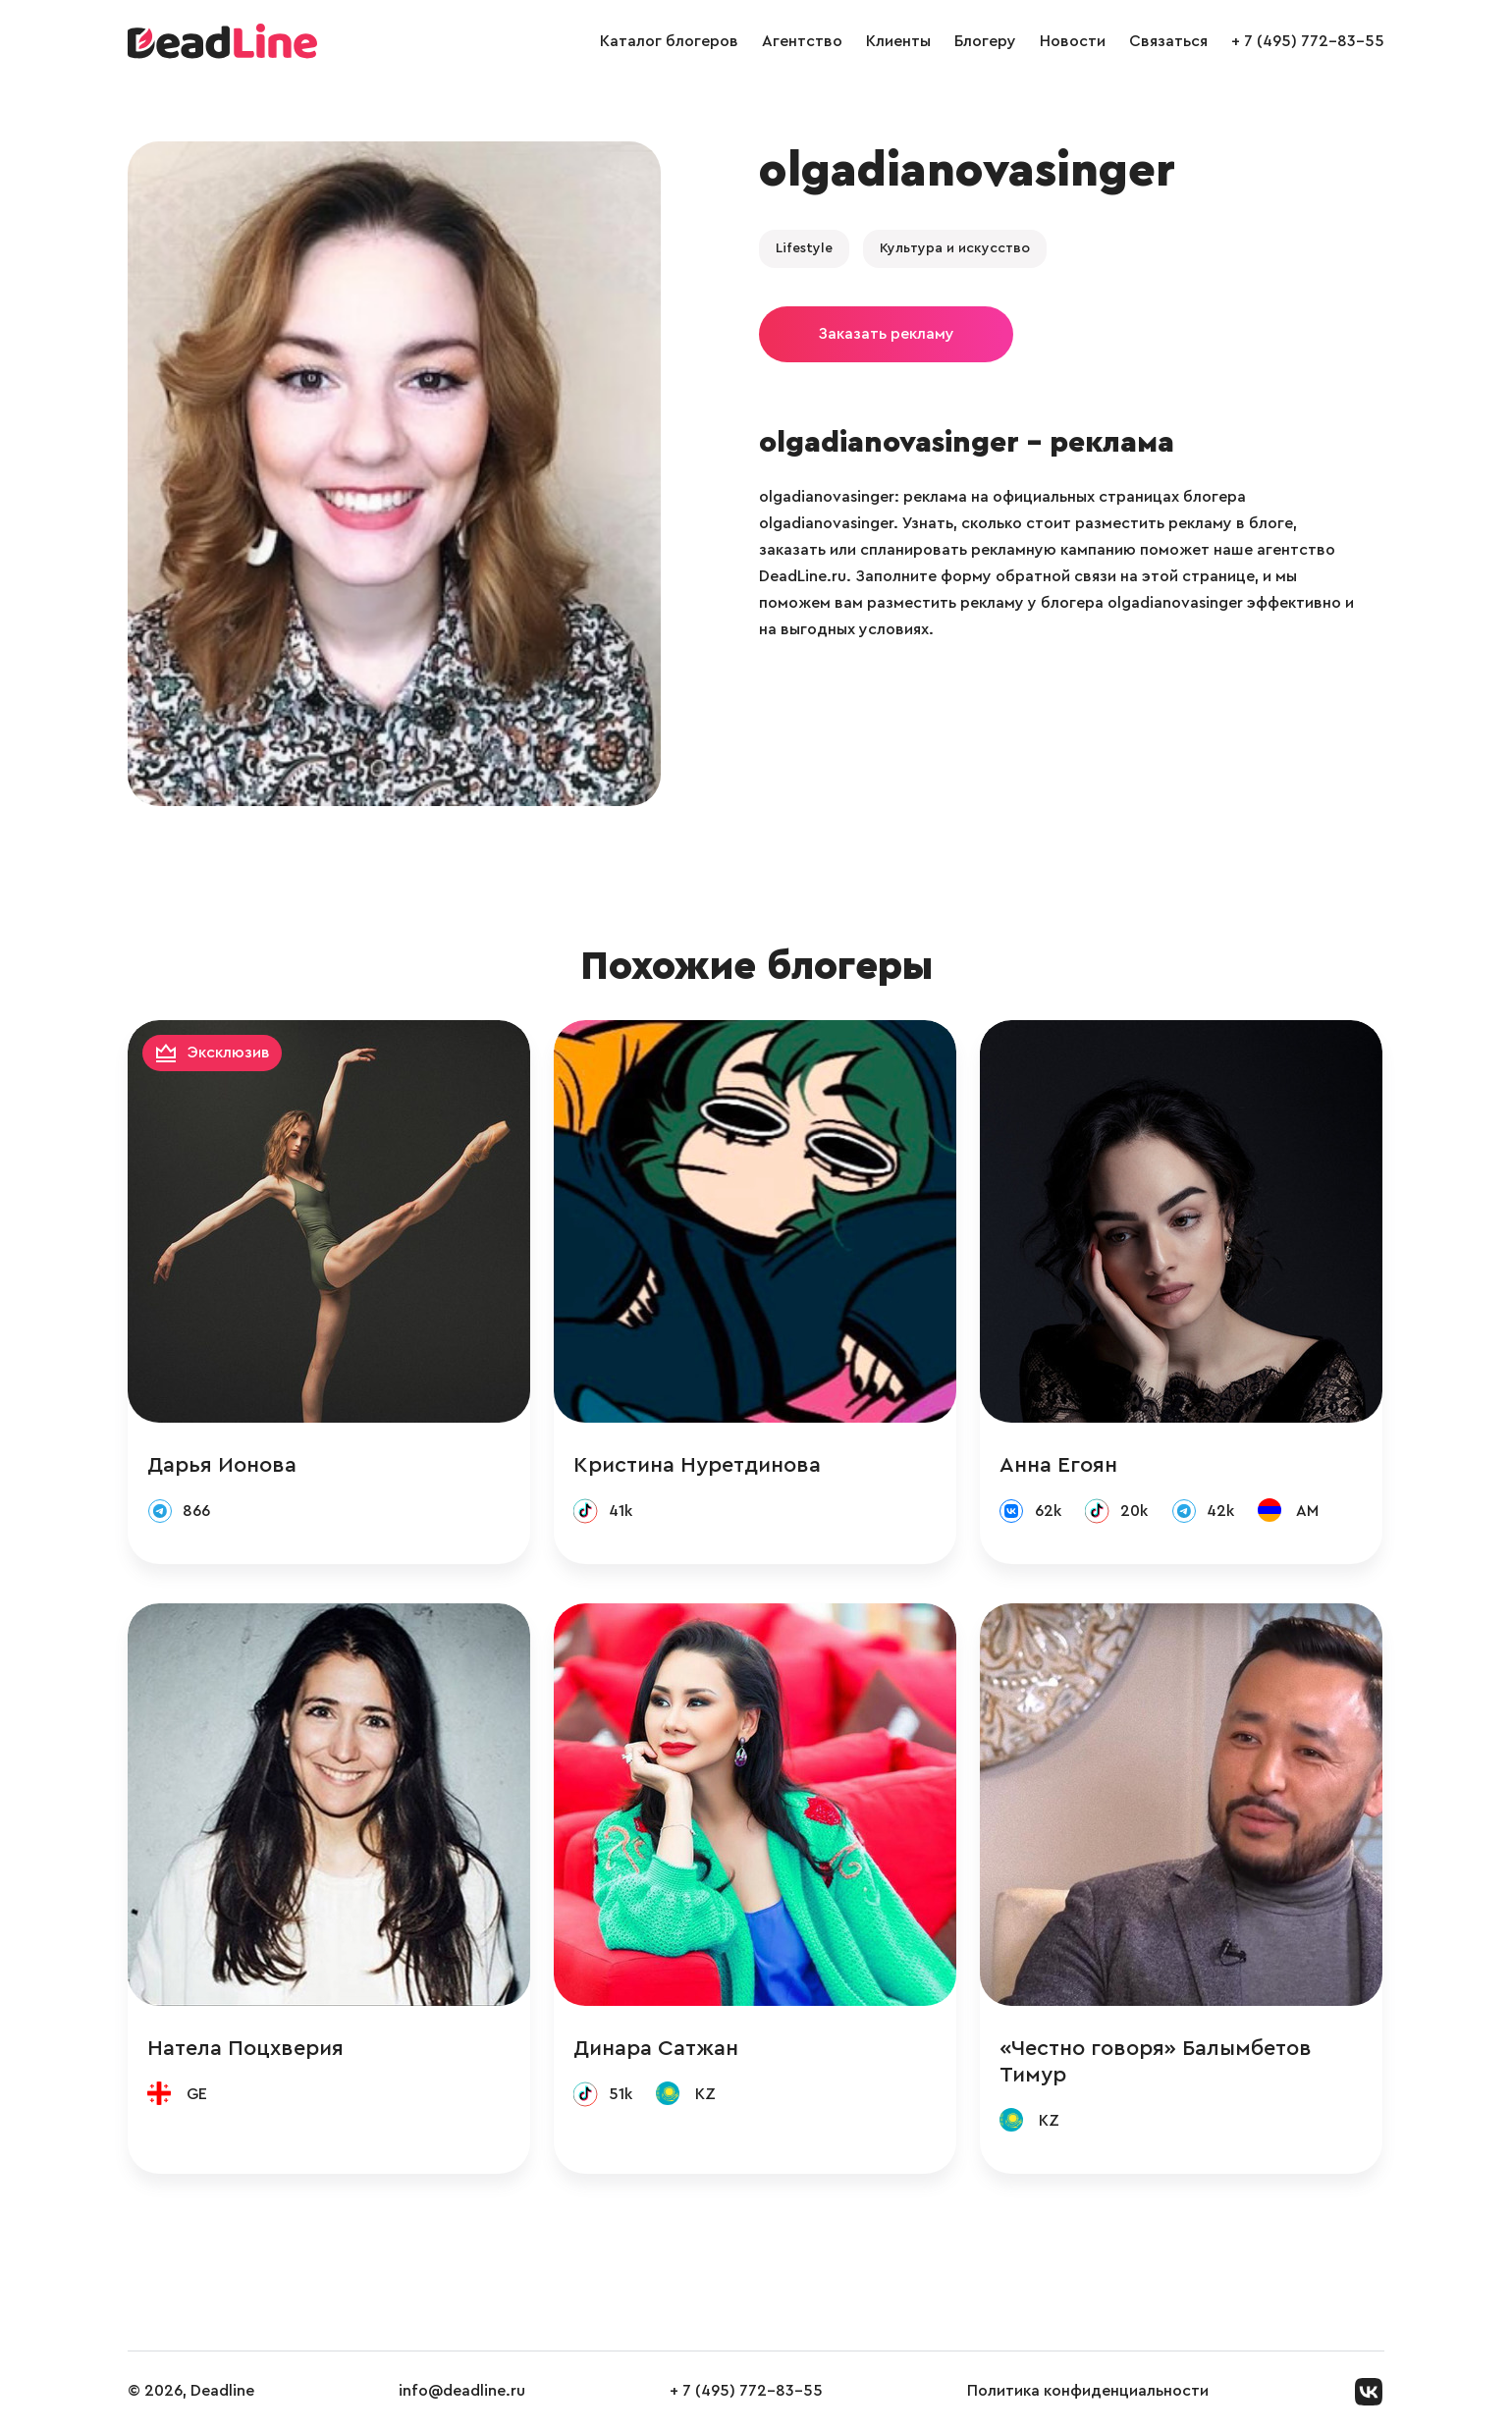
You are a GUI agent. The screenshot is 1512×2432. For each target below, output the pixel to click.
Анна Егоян (1058, 1465)
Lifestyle (804, 248)
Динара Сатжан (655, 2048)
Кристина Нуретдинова (697, 1465)
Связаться (1168, 41)
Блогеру (985, 41)
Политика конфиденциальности (1088, 2391)
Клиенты (898, 41)
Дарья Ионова (222, 1465)
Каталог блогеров (669, 41)
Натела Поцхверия (245, 2048)
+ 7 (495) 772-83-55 (1307, 41)
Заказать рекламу (886, 334)
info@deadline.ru (462, 2391)
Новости (1073, 41)
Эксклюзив (229, 1052)
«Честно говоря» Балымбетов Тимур (1155, 2061)
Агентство (802, 41)
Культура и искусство (955, 248)
